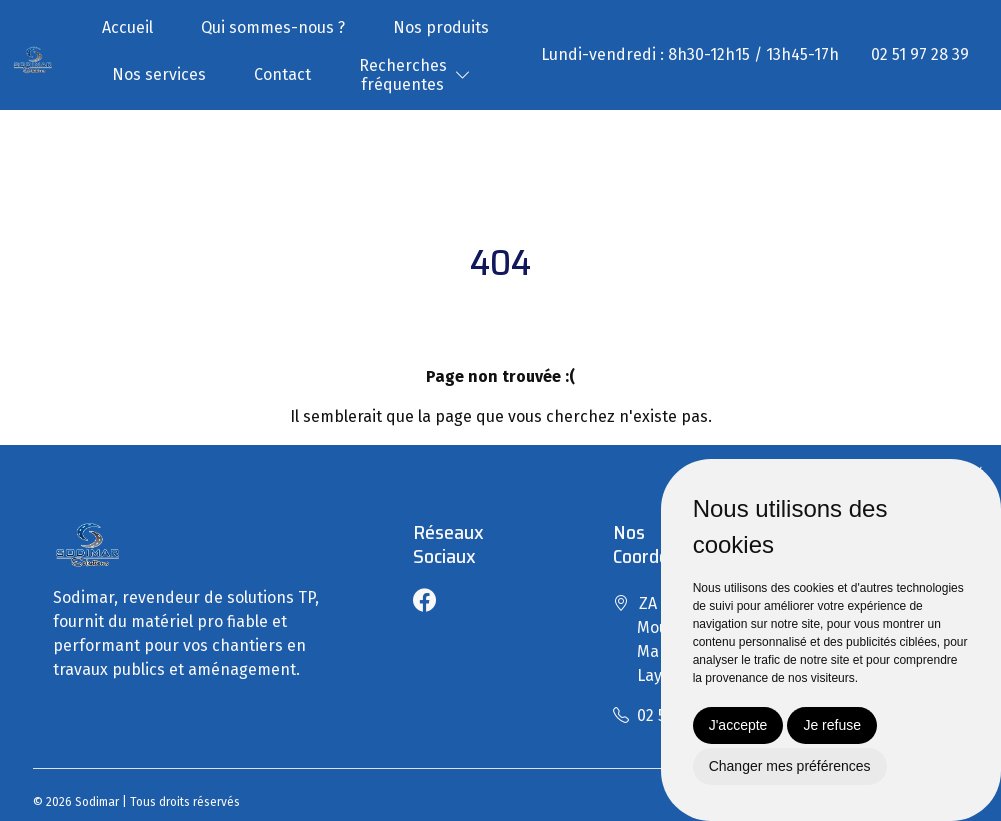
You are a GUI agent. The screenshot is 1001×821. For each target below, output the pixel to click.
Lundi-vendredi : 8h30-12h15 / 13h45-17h (690, 54)
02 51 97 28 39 (920, 54)
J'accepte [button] (738, 725)
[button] (463, 75)
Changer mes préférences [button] (790, 766)
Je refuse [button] (832, 725)
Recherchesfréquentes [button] (403, 75)
